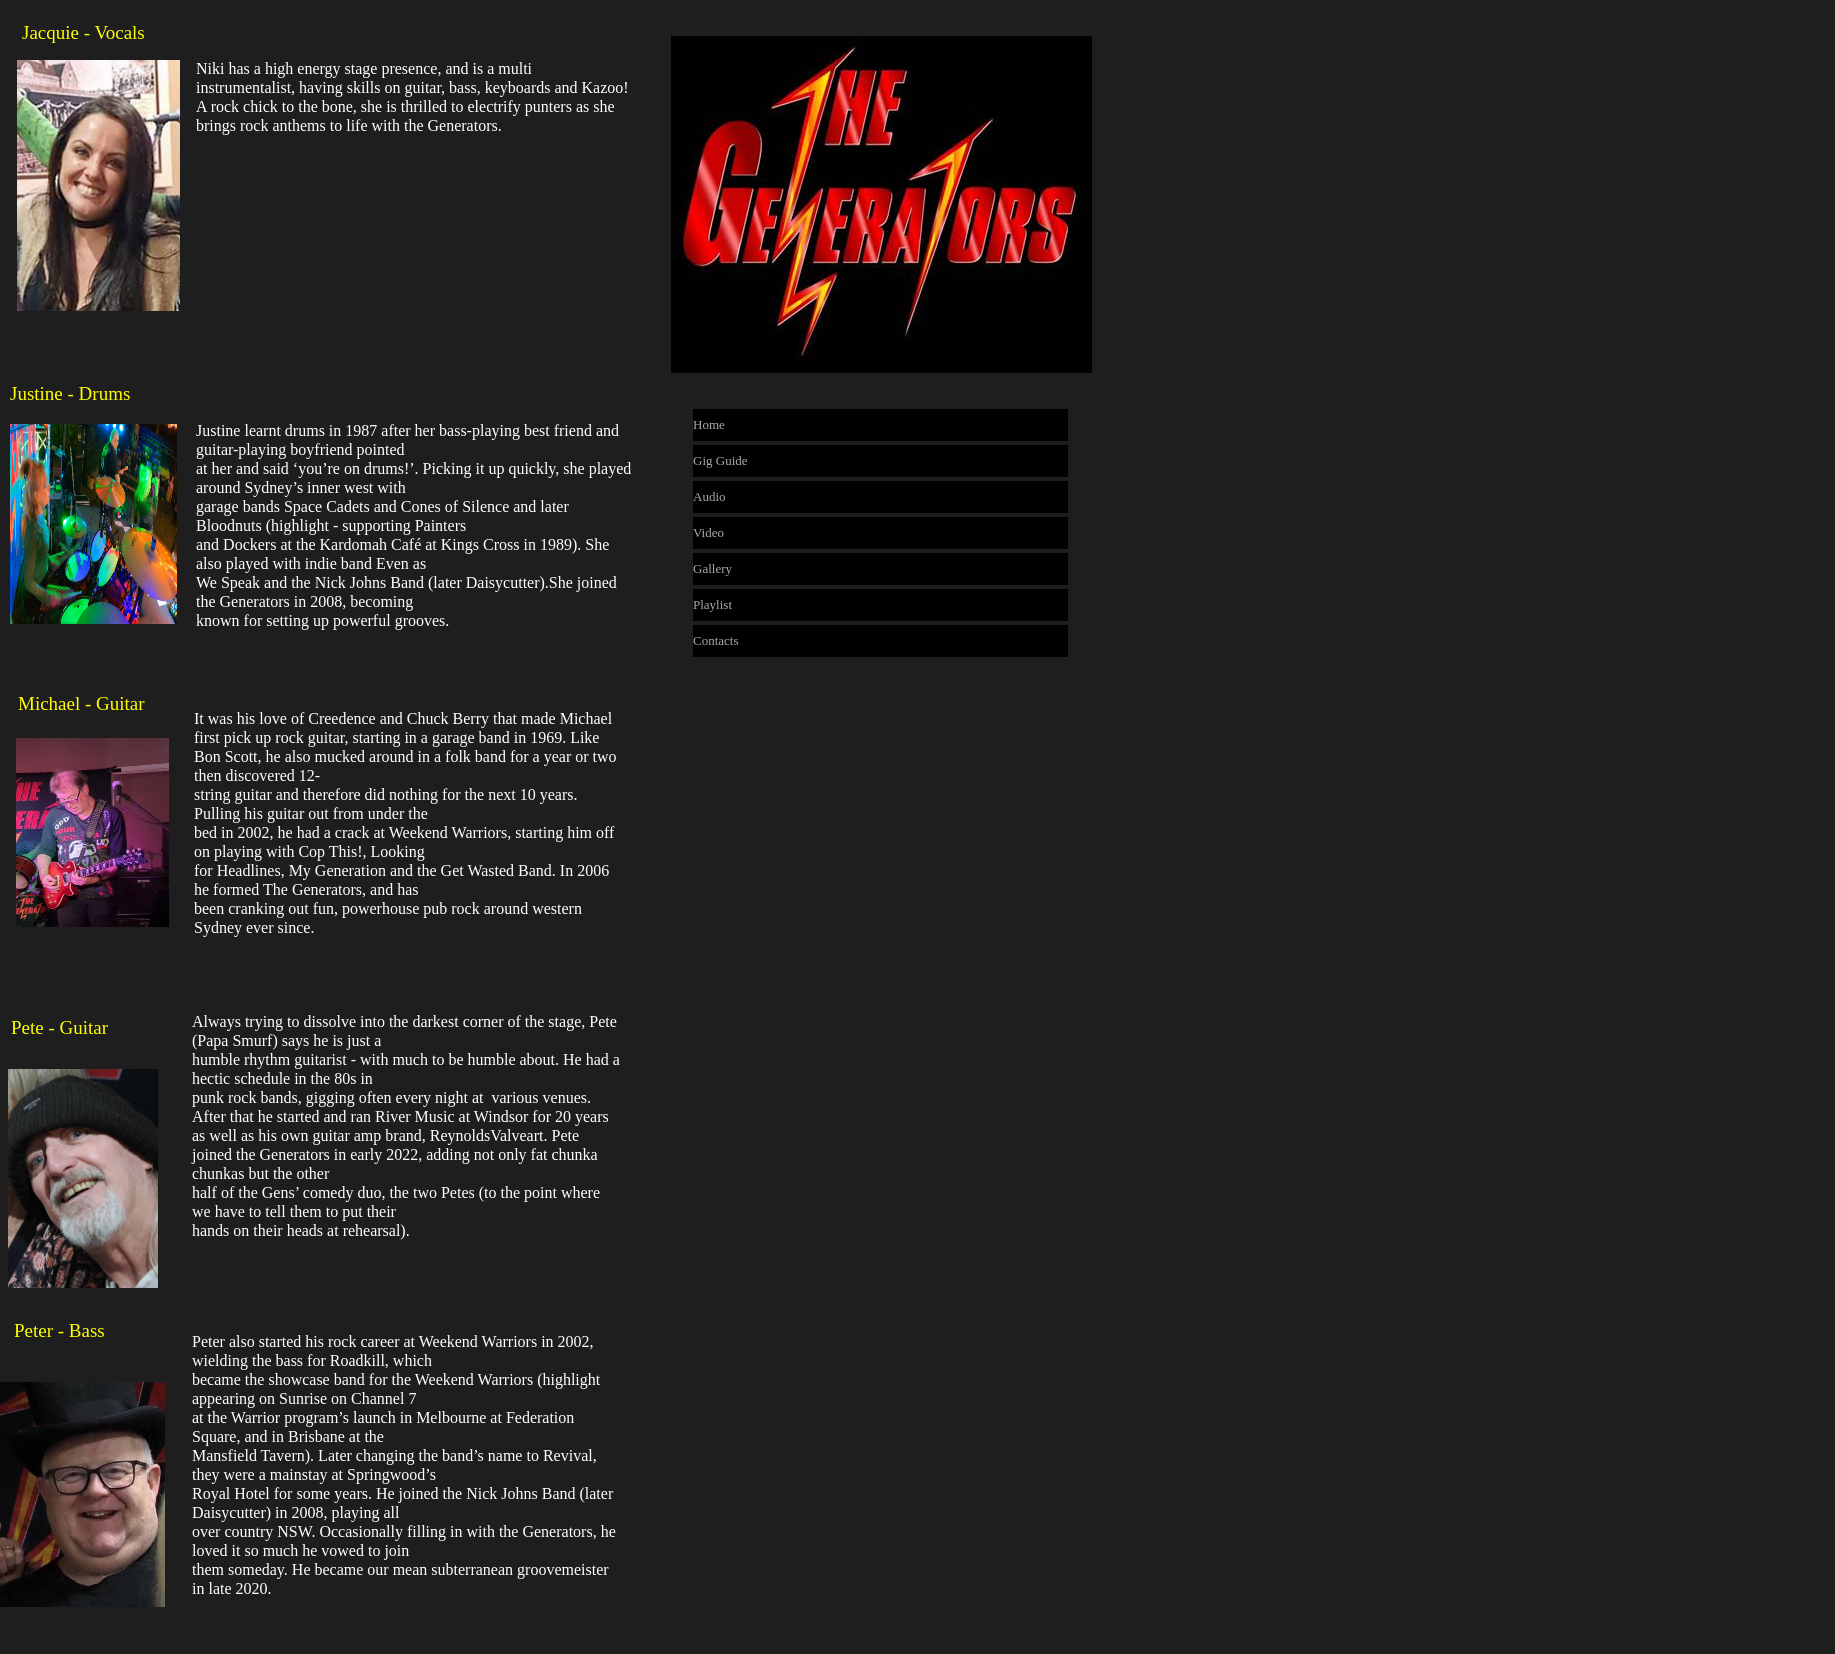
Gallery (712, 568)
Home (709, 424)
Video (708, 532)
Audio (709, 496)
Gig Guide (720, 460)
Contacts (716, 640)
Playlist (712, 604)
